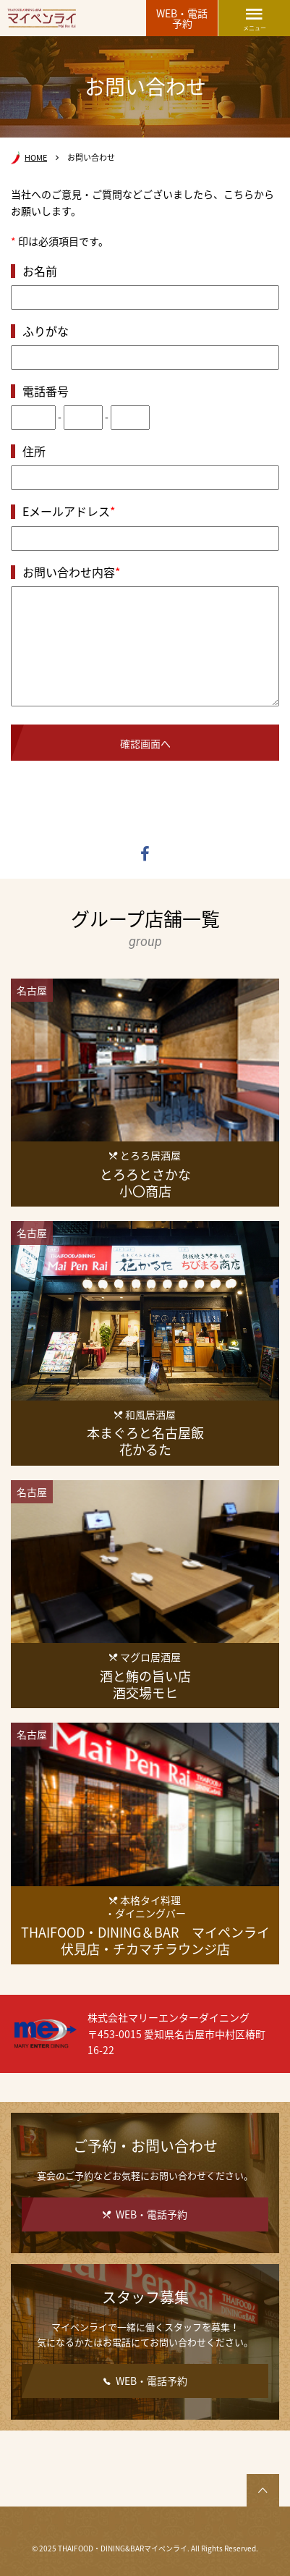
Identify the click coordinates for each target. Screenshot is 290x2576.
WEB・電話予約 (182, 18)
